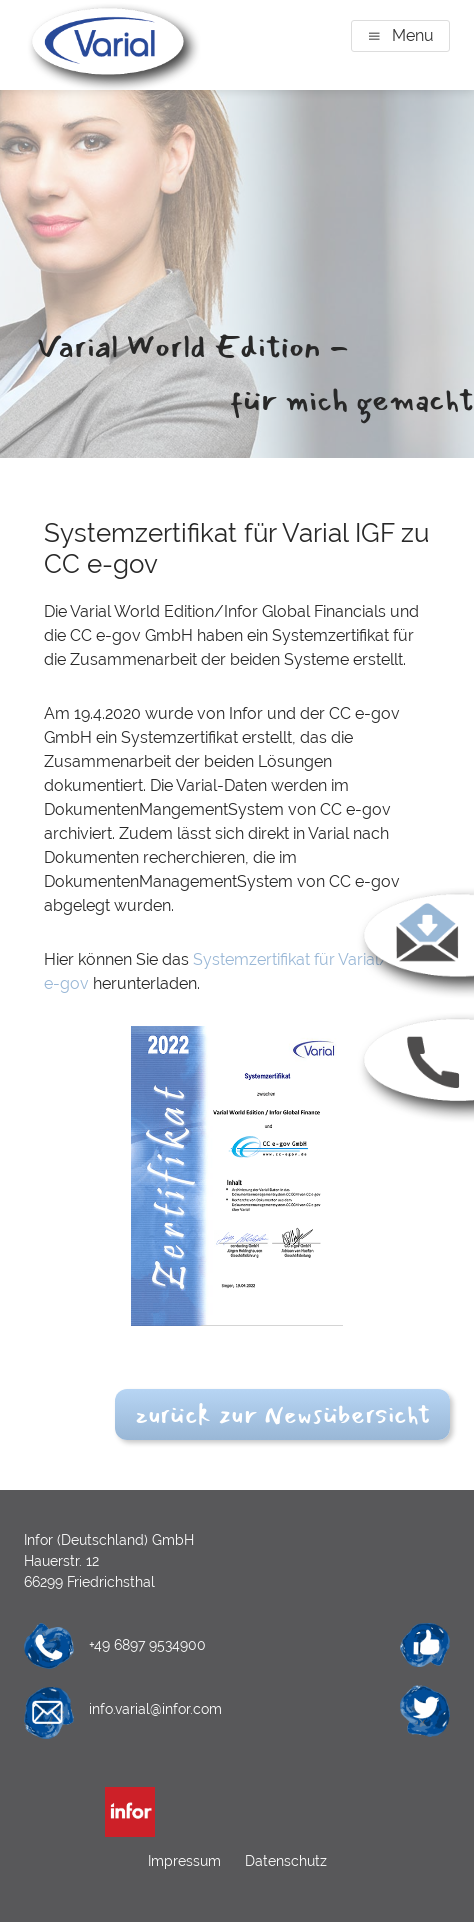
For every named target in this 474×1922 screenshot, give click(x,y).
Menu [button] (413, 35)
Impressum (186, 1861)
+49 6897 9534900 (147, 1645)
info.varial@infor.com (155, 1709)
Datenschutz (284, 1861)
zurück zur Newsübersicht (282, 1414)
